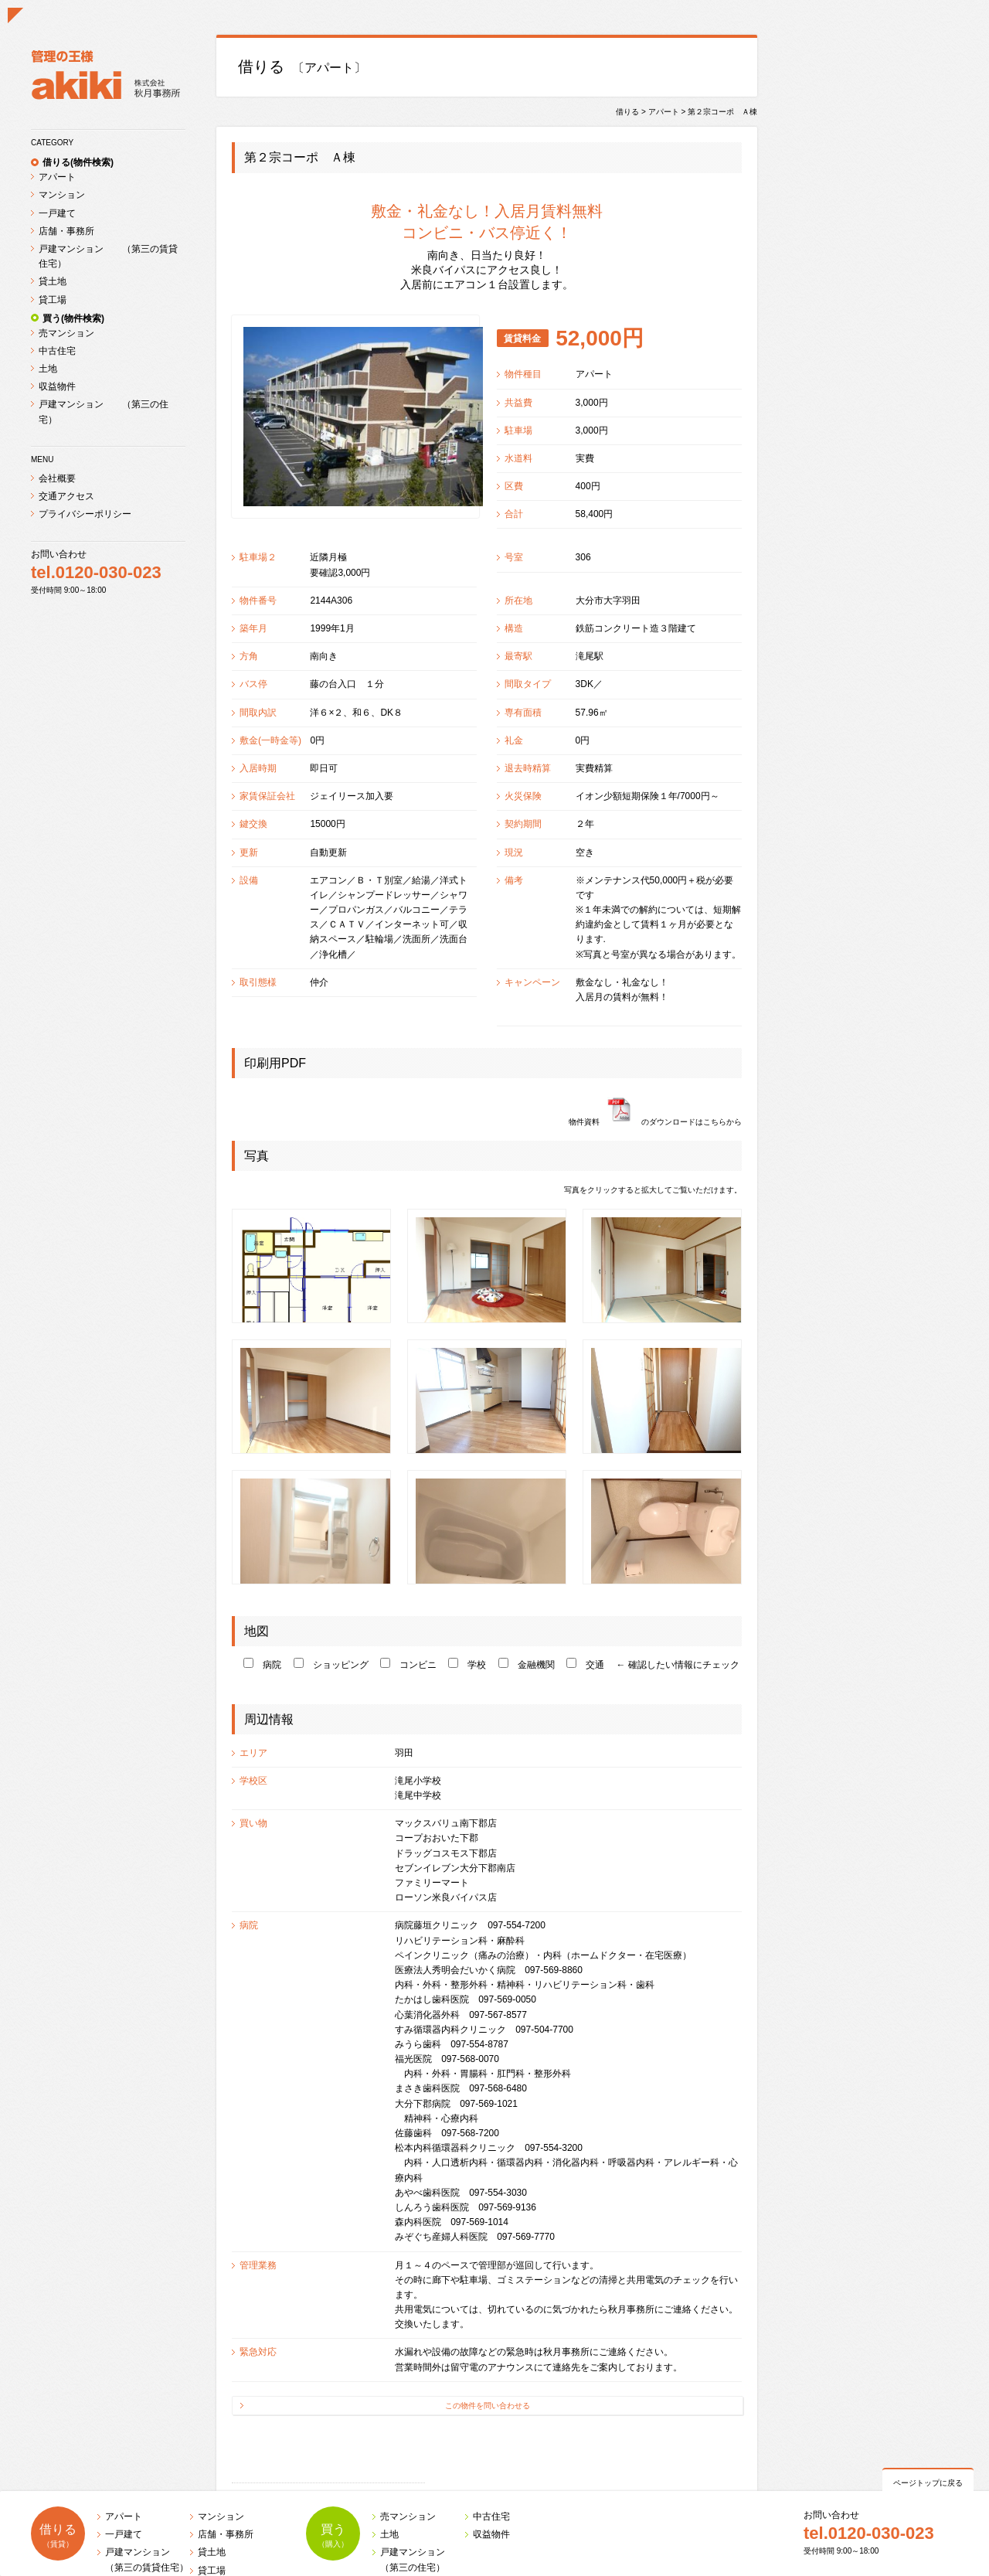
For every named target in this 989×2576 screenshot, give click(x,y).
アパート (57, 177)
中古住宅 (57, 350)
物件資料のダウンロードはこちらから (655, 1122)
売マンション (66, 333)
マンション (62, 194)
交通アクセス (66, 496)
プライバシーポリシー (85, 514)
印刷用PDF (275, 1063)
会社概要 (57, 478)
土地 (48, 368)
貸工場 (52, 299)
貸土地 (52, 281)
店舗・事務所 (66, 231)
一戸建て (57, 213)
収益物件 (57, 386)
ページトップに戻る (928, 2483)
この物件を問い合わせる (487, 2405)
